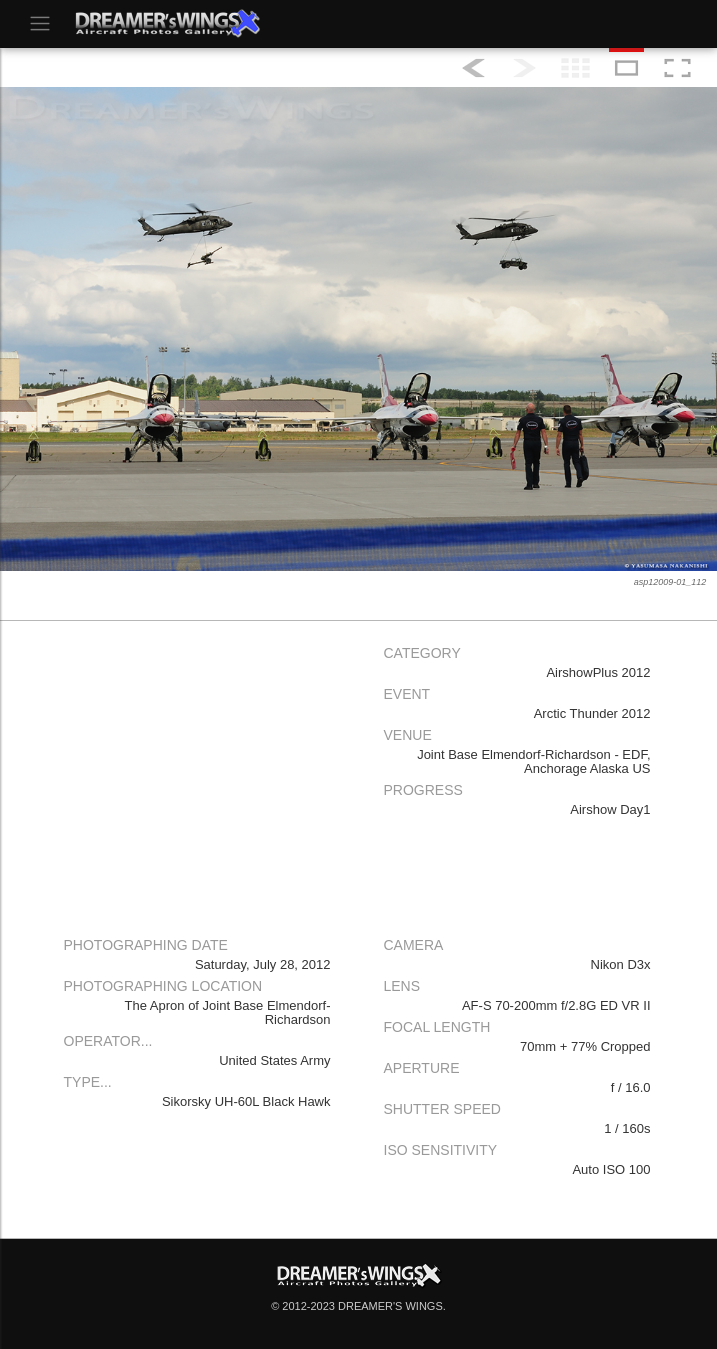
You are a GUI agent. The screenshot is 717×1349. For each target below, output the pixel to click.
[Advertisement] (199, 777)
